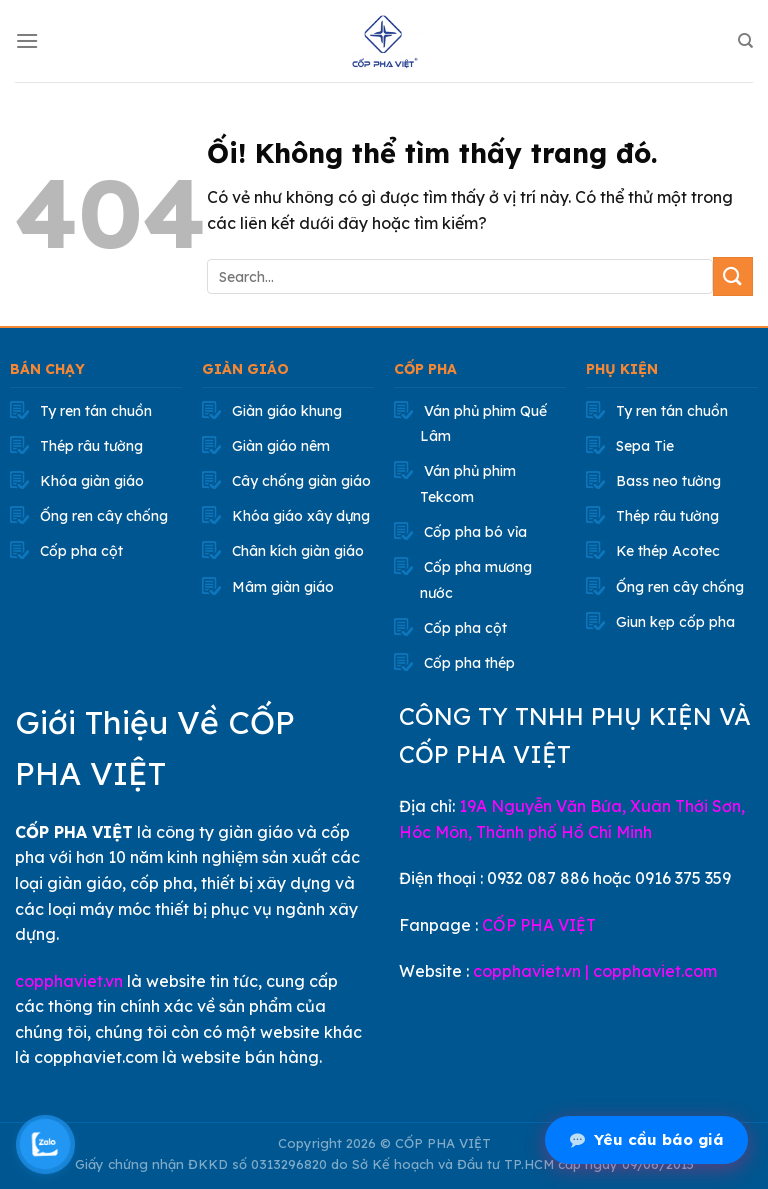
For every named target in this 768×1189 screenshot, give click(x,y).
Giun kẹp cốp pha (675, 622)
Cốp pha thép (469, 663)
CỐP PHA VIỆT (539, 925)
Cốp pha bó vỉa (475, 532)
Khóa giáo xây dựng (301, 516)
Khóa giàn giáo (92, 481)
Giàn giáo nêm (281, 446)
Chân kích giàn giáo (298, 551)
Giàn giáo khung (287, 411)
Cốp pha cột (81, 551)
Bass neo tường (668, 481)
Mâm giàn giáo (283, 587)
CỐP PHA (425, 369)
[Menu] (27, 40)
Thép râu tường (91, 446)
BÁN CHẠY (47, 369)
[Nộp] (733, 276)
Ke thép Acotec (668, 551)
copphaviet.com (655, 971)
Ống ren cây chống (104, 516)
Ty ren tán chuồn (96, 411)
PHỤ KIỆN (622, 369)
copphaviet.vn (69, 981)
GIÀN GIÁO (245, 369)
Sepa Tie (645, 446)
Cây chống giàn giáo (301, 481)
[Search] (745, 41)
